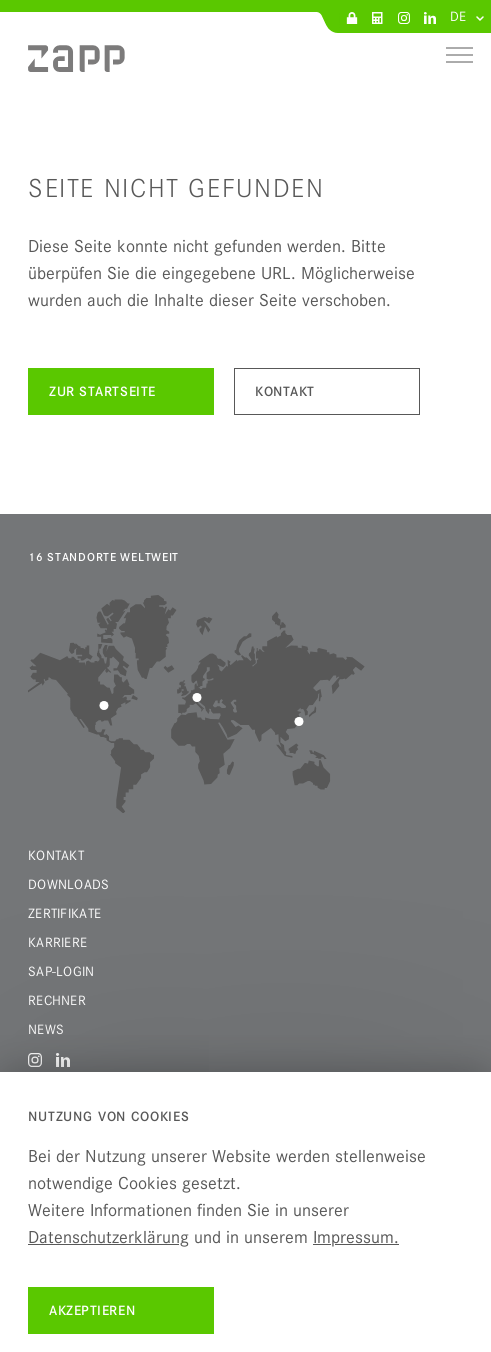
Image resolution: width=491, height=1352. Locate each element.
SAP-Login (61, 971)
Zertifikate (64, 913)
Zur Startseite (102, 391)
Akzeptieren (92, 1310)
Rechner (57, 1000)
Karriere (57, 942)
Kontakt (56, 855)
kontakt (285, 391)
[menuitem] (76, 66)
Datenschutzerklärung (108, 1237)
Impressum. (356, 1237)
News (46, 1029)
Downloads (69, 884)
